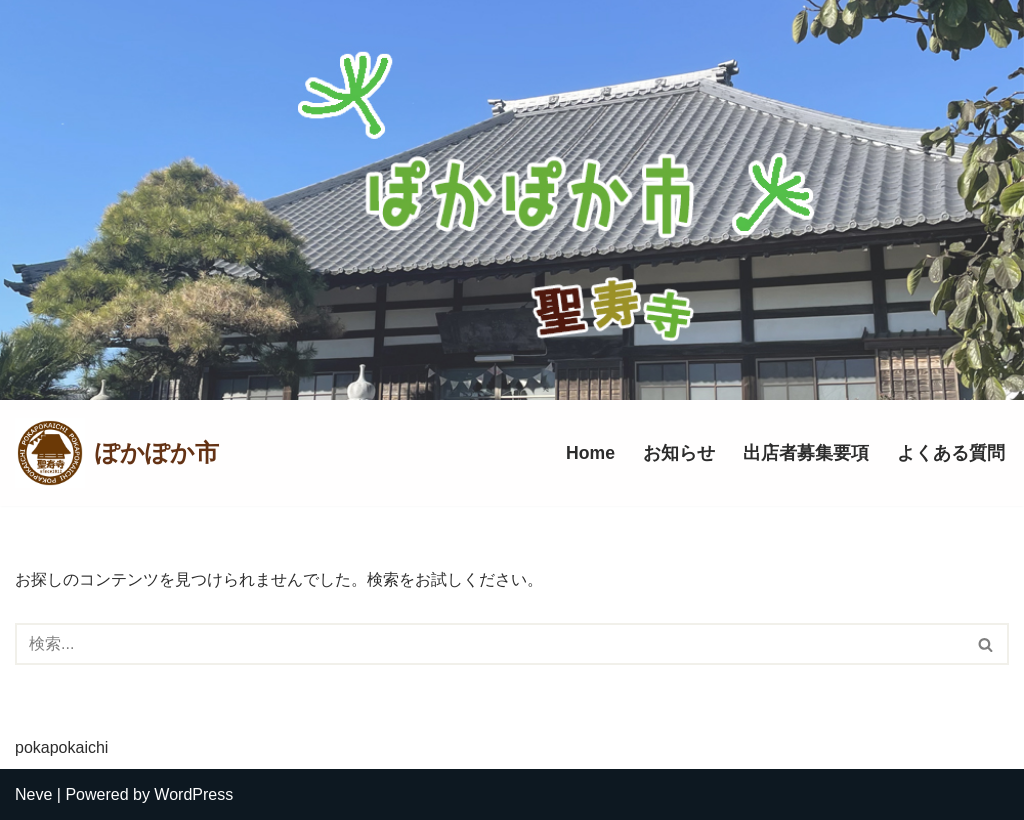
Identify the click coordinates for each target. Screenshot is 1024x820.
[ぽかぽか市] (117, 453)
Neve (33, 794)
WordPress (193, 794)
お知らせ (679, 453)
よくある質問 (951, 453)
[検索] (489, 644)
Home (590, 453)
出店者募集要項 (806, 453)
